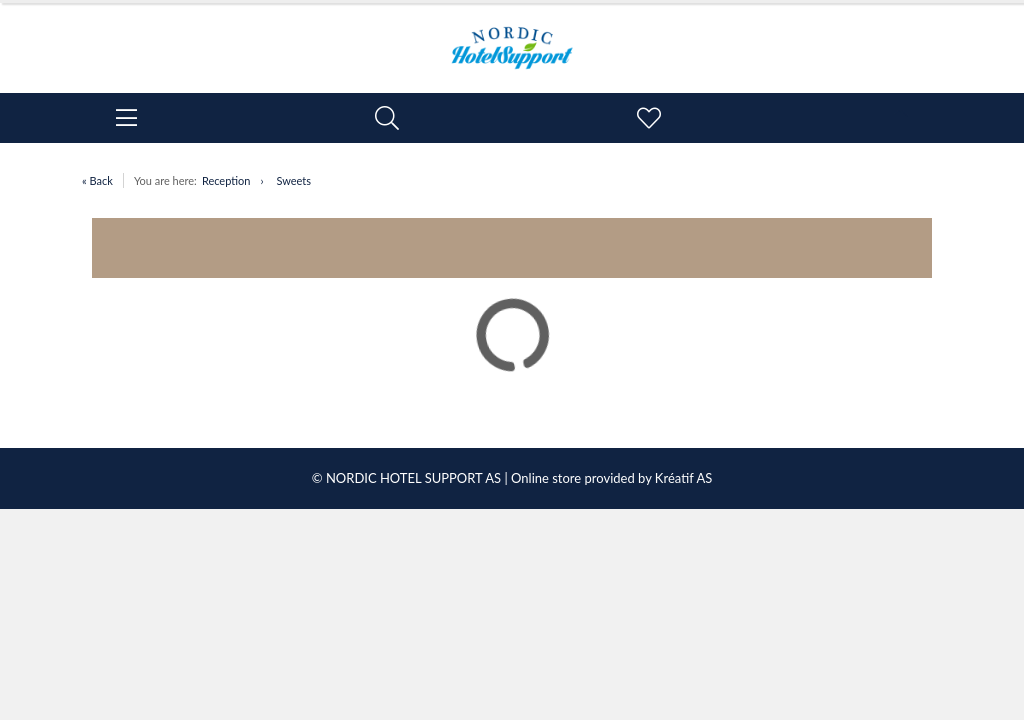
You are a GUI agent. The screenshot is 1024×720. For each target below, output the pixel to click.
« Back (97, 180)
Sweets (293, 180)
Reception (226, 180)
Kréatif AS (683, 478)
